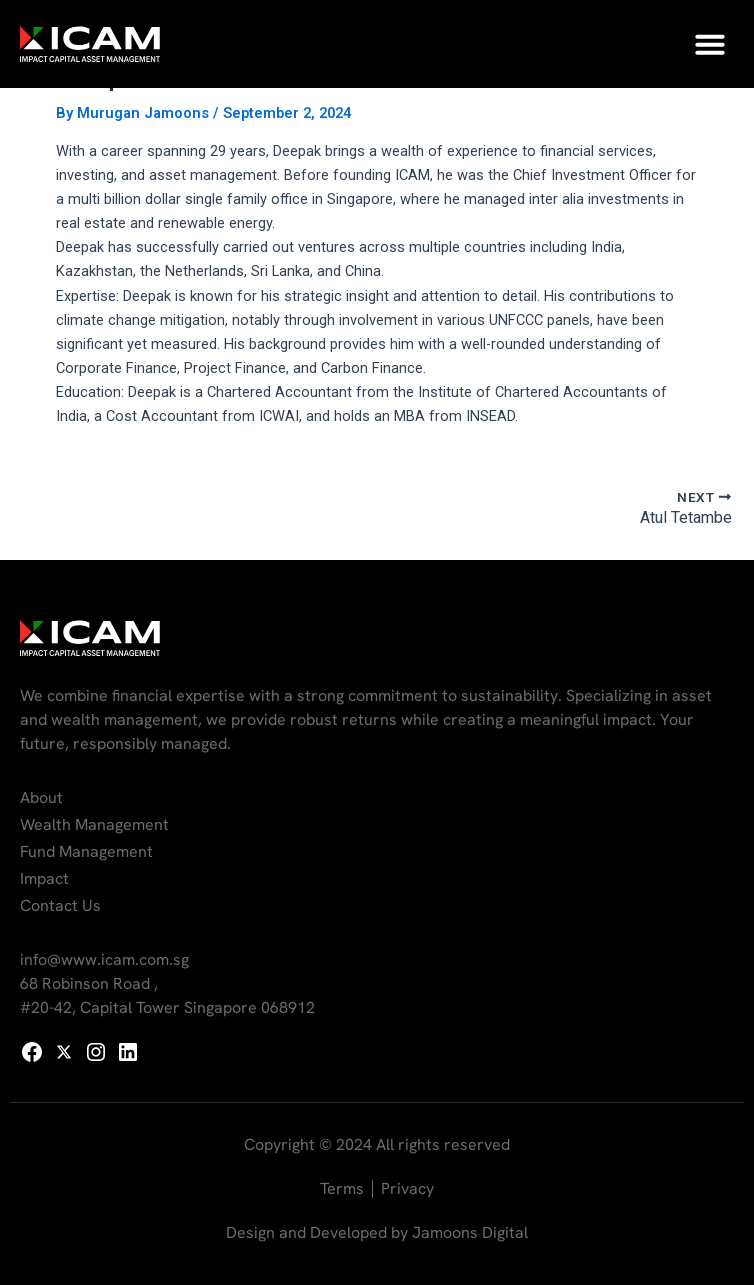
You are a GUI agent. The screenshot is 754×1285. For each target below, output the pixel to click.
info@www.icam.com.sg (104, 959)
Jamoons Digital (470, 1232)
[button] (710, 44)
